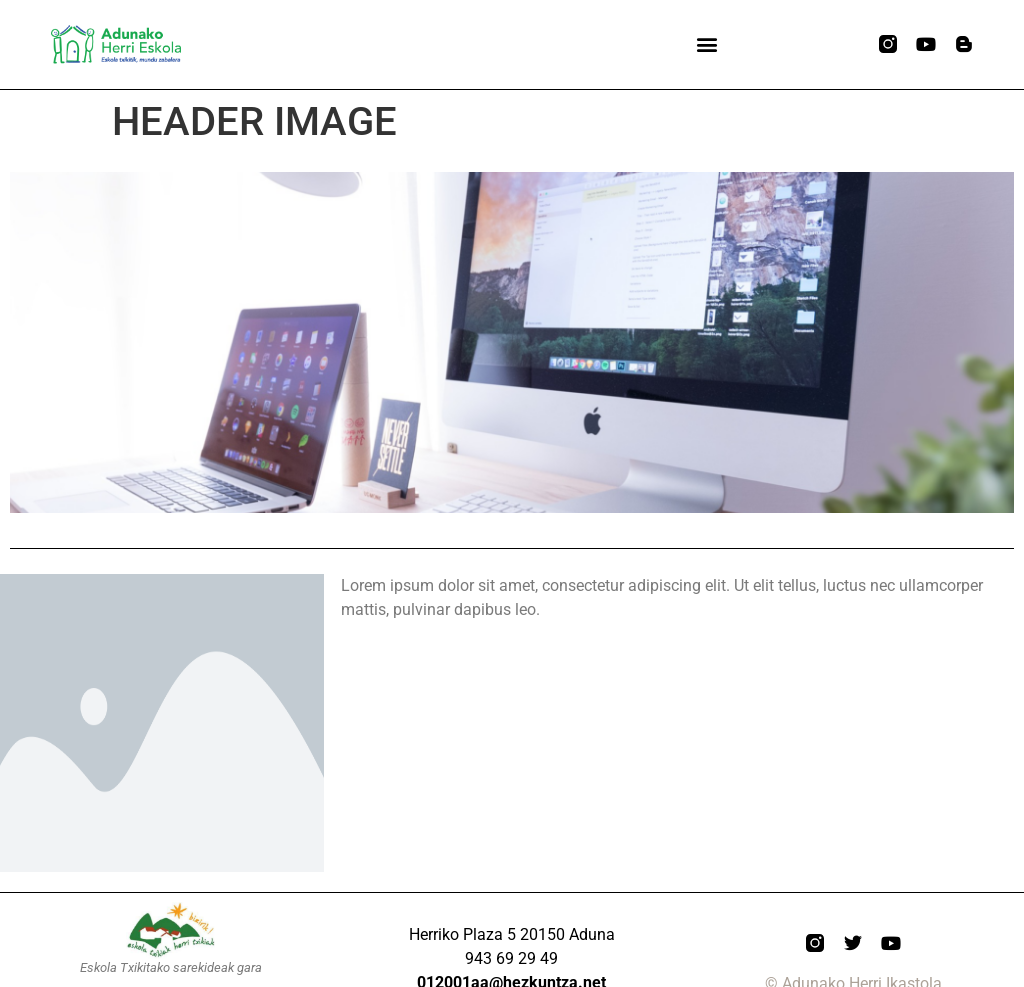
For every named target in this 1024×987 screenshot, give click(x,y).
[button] (706, 44)
